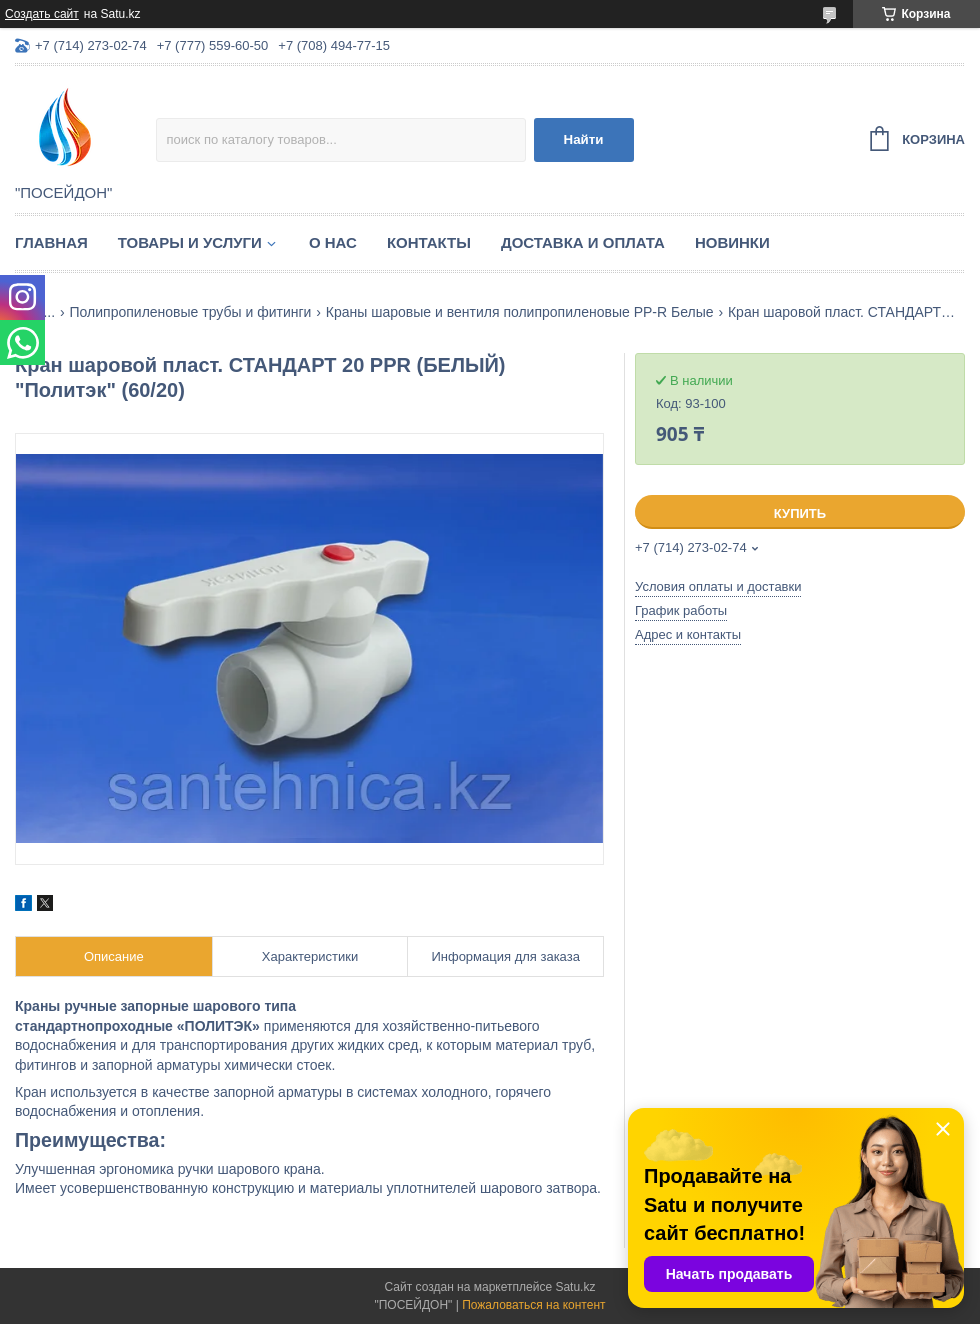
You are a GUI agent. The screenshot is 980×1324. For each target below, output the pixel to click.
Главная (51, 242)
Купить (800, 513)
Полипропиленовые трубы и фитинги (191, 312)
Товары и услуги (190, 242)
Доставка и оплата (583, 242)
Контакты (429, 242)
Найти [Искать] (584, 139)
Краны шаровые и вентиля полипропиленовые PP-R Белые (520, 312)
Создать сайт (42, 14)
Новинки (732, 242)
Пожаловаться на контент (533, 1305)
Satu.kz (575, 1287)
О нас (333, 242)
